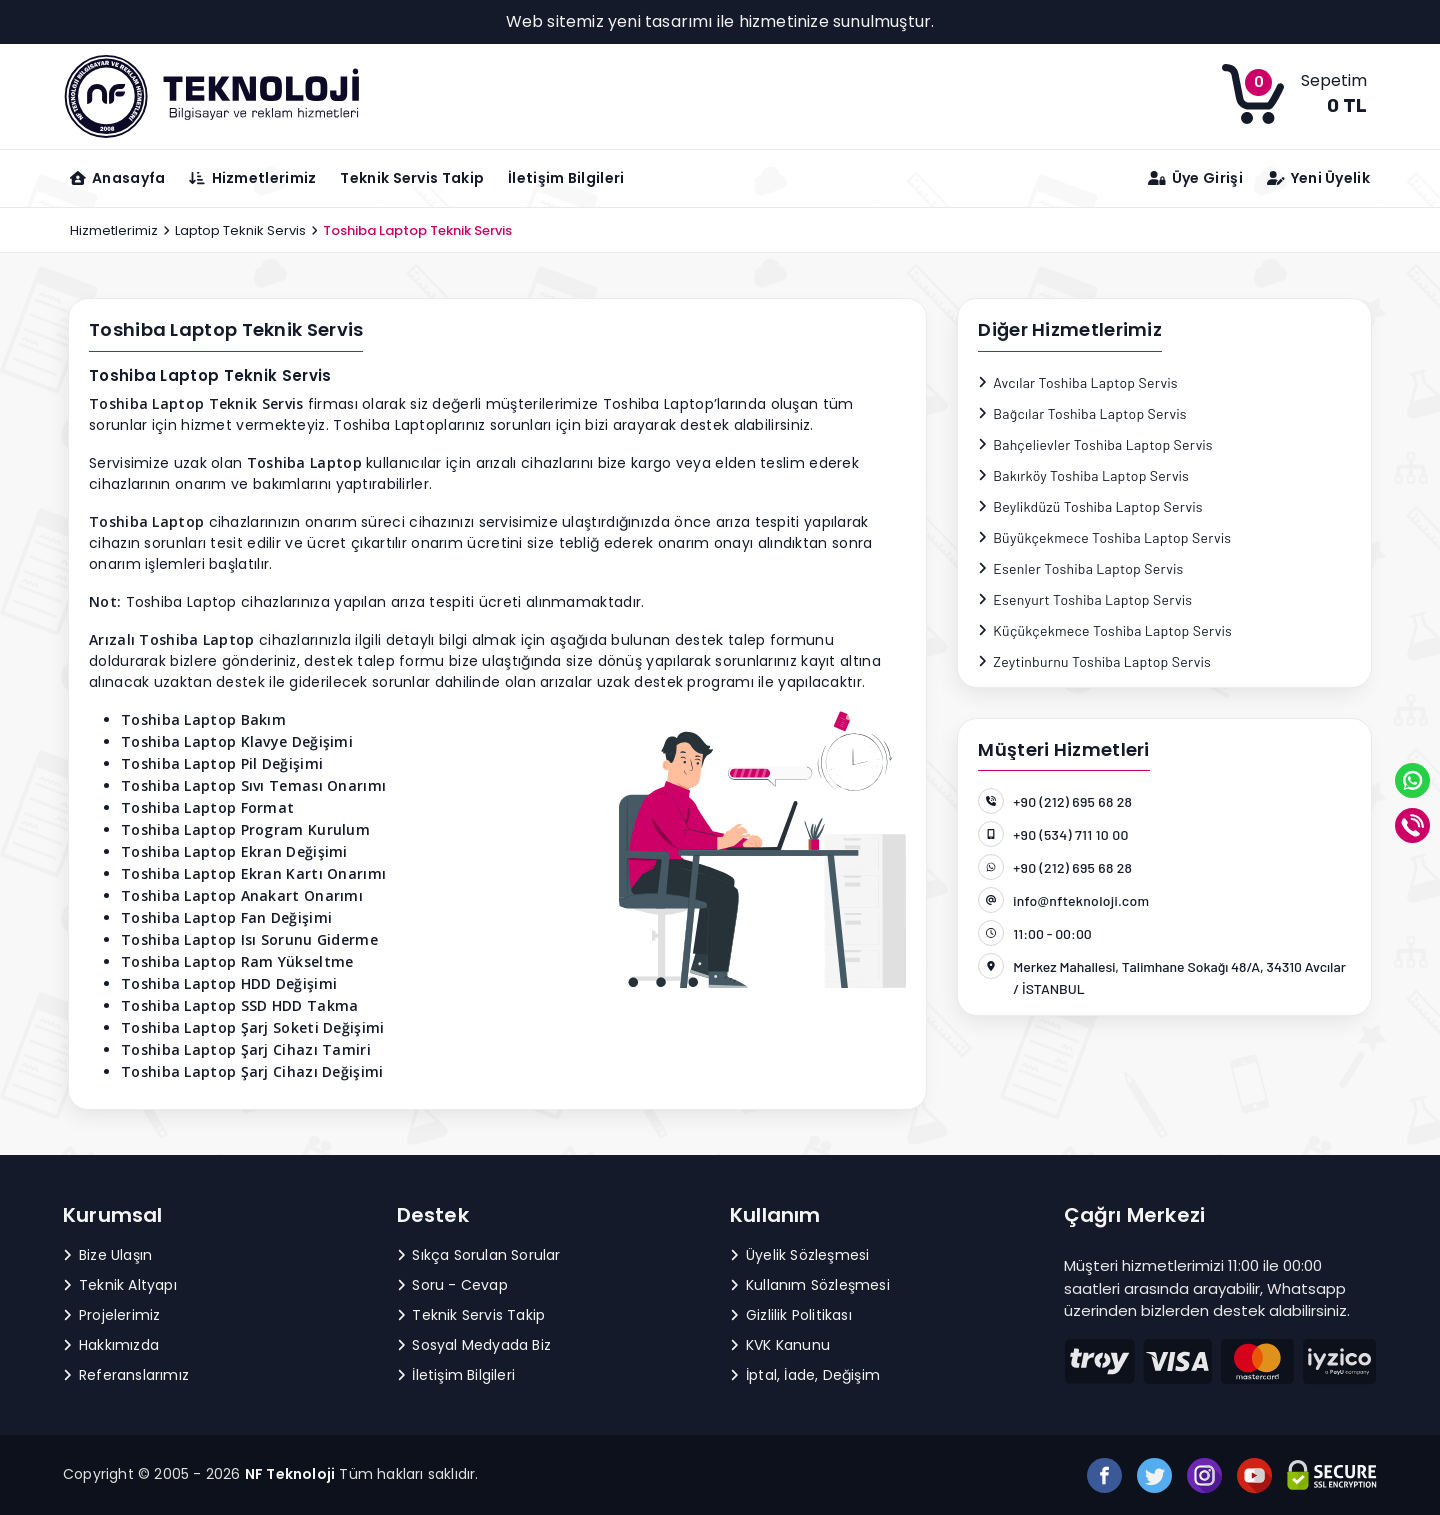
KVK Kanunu (780, 1345)
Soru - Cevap (452, 1285)
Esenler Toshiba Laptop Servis (1080, 568)
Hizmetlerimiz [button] (252, 178)
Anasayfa (117, 178)
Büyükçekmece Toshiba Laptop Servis (1104, 537)
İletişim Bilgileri (566, 178)
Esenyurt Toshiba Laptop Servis (1085, 599)
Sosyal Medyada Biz (474, 1345)
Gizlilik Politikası (791, 1315)
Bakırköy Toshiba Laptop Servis (1083, 475)
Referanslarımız (126, 1375)
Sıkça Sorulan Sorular (479, 1255)
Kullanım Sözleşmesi (810, 1285)
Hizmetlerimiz (114, 230)
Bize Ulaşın (107, 1255)
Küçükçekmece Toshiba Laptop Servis (1105, 630)
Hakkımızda (111, 1345)
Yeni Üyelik (1318, 178)
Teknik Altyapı (120, 1285)
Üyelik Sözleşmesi (799, 1255)
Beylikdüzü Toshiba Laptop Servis (1090, 506)
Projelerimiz (111, 1315)
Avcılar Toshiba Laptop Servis (1077, 382)
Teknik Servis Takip (412, 178)
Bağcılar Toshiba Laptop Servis (1082, 413)
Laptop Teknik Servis (240, 230)
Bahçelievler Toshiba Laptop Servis (1095, 444)
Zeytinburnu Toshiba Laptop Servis (1094, 661)
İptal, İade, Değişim (805, 1375)
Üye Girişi (1195, 178)
